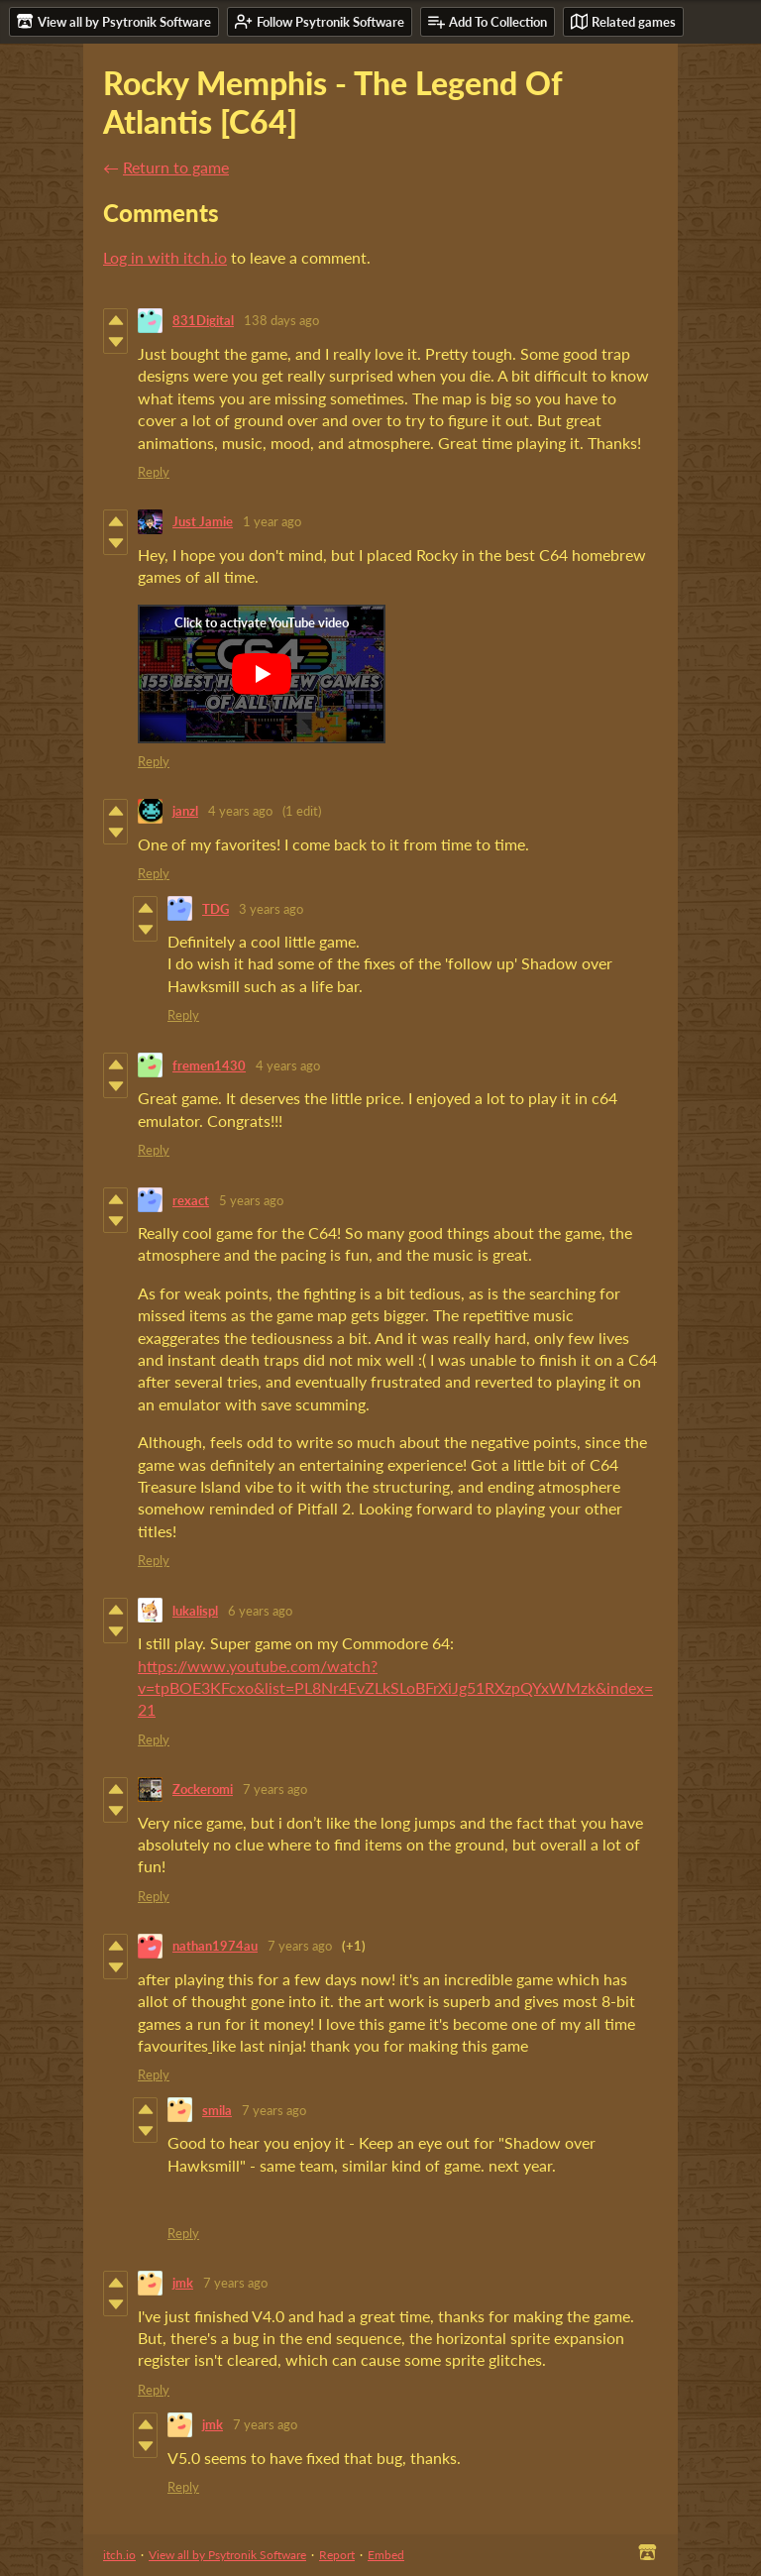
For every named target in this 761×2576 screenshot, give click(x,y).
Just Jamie (202, 521)
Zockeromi (202, 1789)
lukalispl (195, 1611)
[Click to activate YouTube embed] (261, 674)
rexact (190, 1200)
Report (337, 2554)
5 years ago (251, 1200)
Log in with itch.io (165, 257)
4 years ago (240, 811)
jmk (182, 2283)
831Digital (203, 320)
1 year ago (272, 521)
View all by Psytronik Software (227, 2554)
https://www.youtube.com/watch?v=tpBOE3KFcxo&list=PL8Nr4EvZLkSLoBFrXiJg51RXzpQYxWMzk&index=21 (395, 1688)
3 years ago (271, 909)
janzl (185, 811)
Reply (153, 472)
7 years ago (275, 1789)
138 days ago (281, 320)
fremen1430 (209, 1065)
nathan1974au (215, 1946)
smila (217, 2110)
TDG (215, 909)
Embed (386, 2554)
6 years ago (260, 1611)
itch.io (119, 2554)
